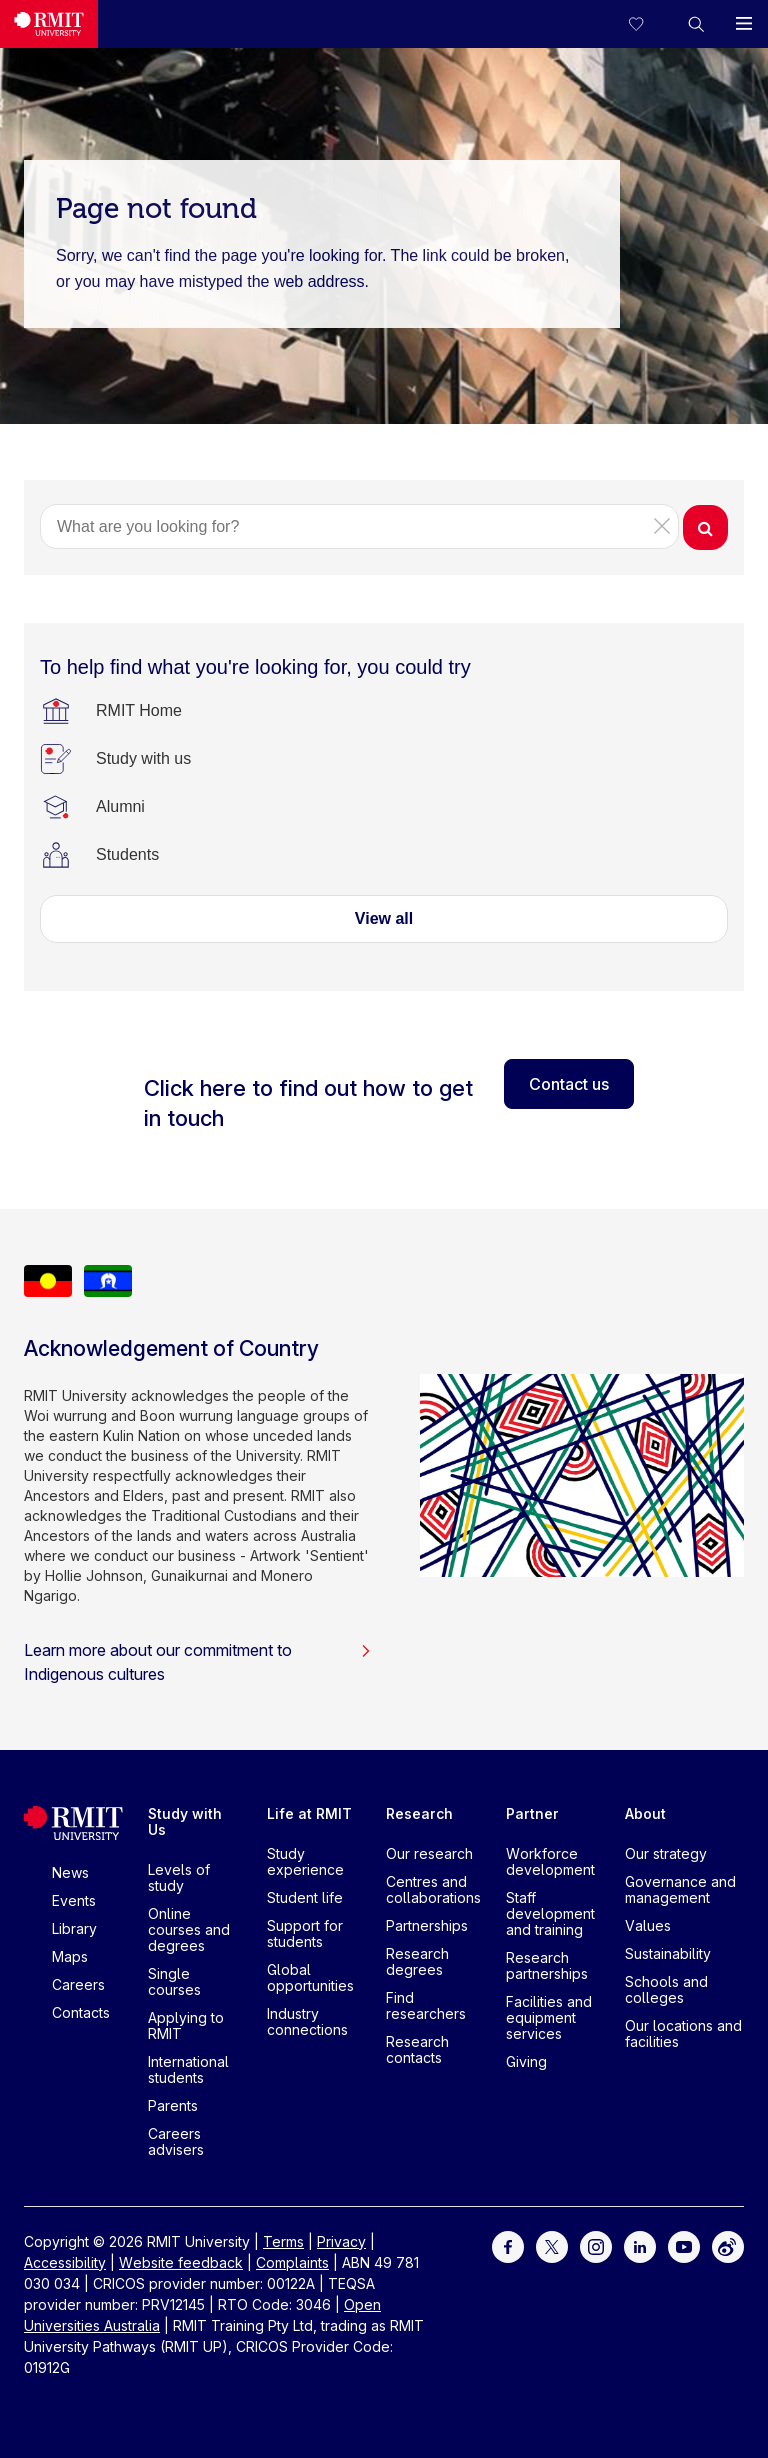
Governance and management (680, 1889)
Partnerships (427, 1925)
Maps (70, 1956)
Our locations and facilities (683, 2033)
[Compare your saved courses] (648, 24)
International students (188, 2069)
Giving (526, 2061)
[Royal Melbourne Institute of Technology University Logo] (49, 24)
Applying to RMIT (186, 2025)
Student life (305, 1897)
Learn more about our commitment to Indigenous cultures (198, 1662)
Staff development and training (550, 1913)
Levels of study (179, 1877)
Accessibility (65, 2262)
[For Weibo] (728, 2244)
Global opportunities (310, 1977)
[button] (696, 24)
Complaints (292, 2262)
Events (74, 1900)
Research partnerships (547, 1965)
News (70, 1872)
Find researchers (426, 2005)
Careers (78, 1984)
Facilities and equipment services (549, 2017)
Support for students (305, 1933)
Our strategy (666, 1853)
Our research (429, 1853)
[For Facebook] (508, 2244)
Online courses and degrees (189, 1929)
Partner (532, 1813)
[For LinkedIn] (640, 2244)
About (645, 1813)
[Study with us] (143, 759)
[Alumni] (120, 807)
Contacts (81, 2012)
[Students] (127, 855)
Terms (283, 2241)
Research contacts (417, 2049)
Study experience (305, 1861)
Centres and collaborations (433, 1889)
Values (648, 1925)
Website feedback (181, 2262)
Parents (173, 2105)
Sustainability (668, 1953)
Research (419, 1813)
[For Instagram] (596, 2244)
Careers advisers (176, 2141)
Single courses (174, 1981)
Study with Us (185, 1821)
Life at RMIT (309, 1813)
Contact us (569, 1084)
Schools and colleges (666, 1989)
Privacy (341, 2241)
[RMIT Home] (139, 711)
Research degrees (417, 1961)
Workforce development (550, 1861)
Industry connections (307, 2021)
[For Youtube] (684, 2244)
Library (74, 1928)
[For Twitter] (552, 2244)
